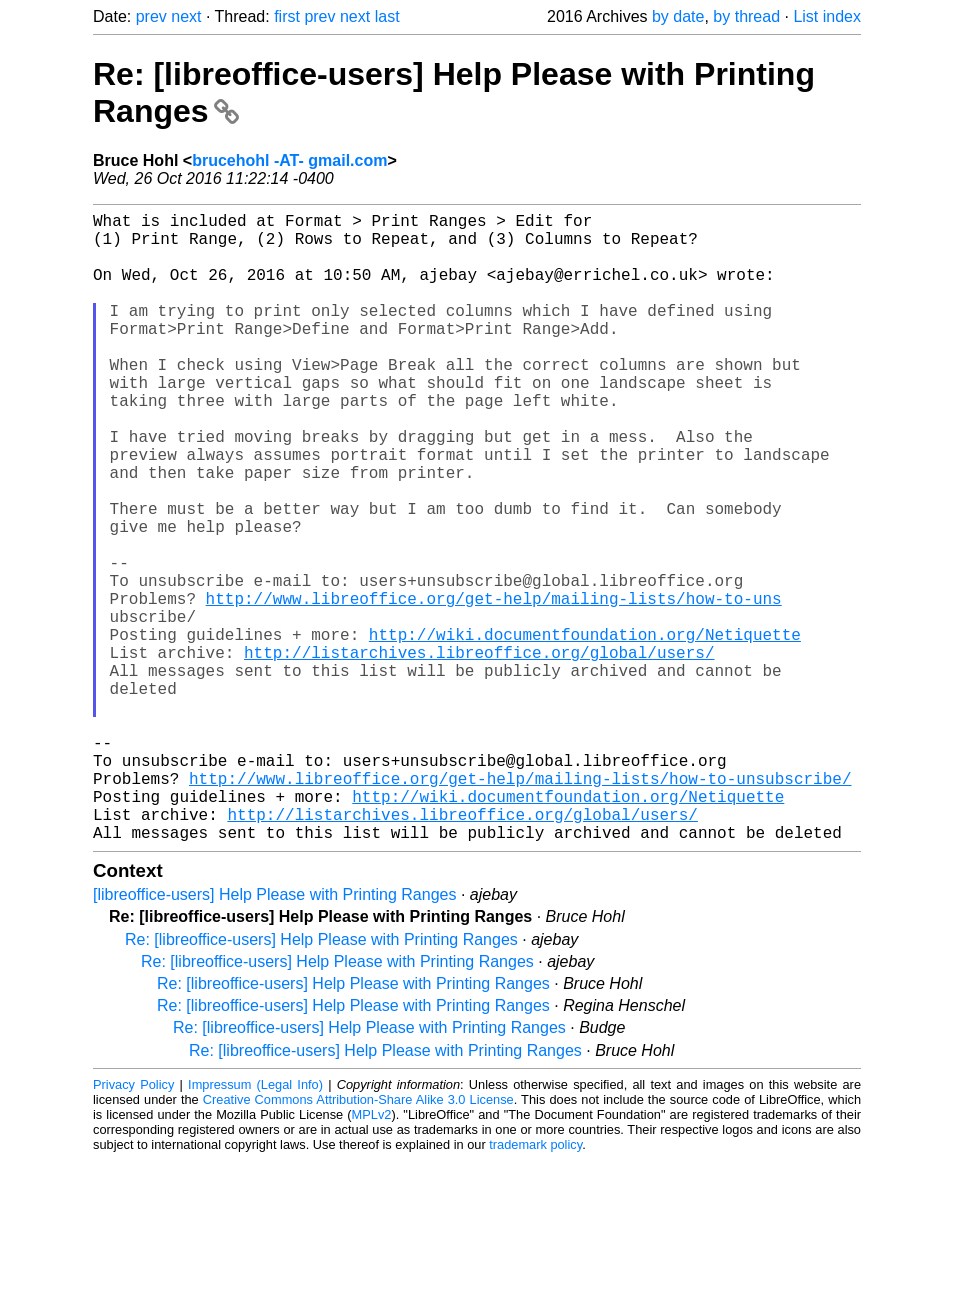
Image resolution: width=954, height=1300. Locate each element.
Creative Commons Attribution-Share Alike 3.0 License (358, 1239)
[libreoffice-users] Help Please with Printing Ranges (274, 1034)
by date (678, 16)
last (387, 16)
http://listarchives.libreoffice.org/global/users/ (479, 752)
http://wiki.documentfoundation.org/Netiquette (585, 730)
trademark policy (535, 1284)
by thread (746, 16)
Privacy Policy (133, 1224)
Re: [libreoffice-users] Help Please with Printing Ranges (321, 1079)
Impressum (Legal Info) (255, 1224)
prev (151, 16)
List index (827, 16)
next (186, 16)
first (287, 16)
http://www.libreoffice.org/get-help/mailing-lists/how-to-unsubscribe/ (520, 906)
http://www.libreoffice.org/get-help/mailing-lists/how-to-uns (494, 686)
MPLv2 (372, 1254)
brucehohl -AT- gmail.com (289, 160)
